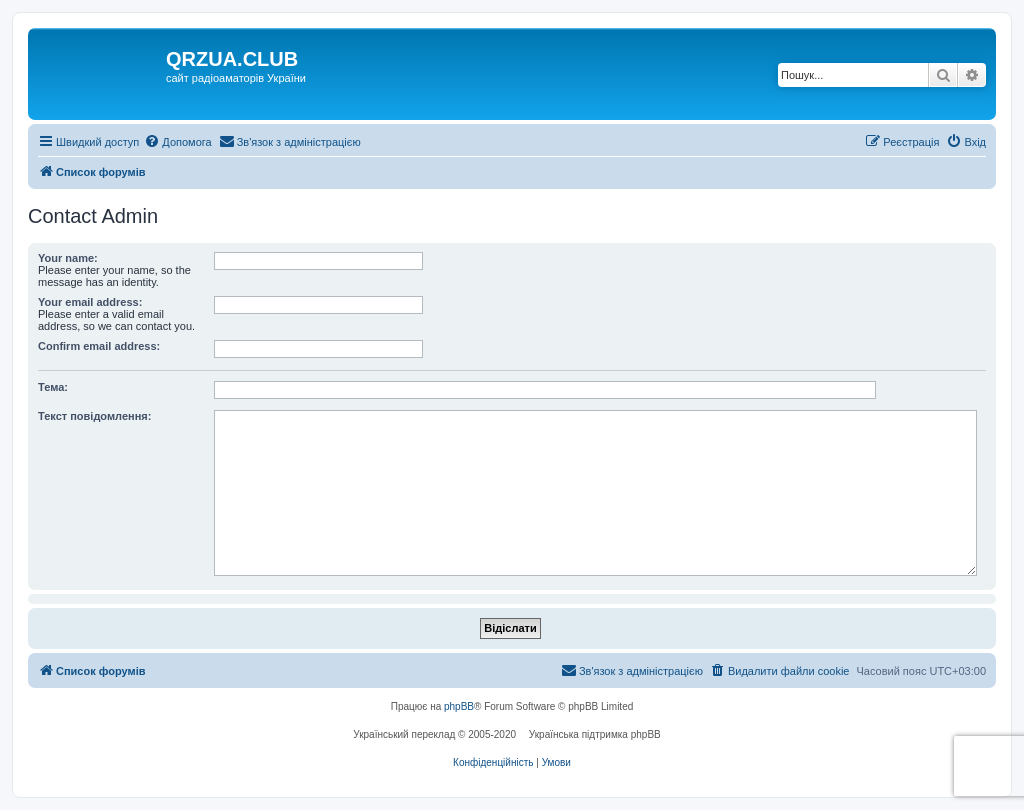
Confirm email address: (99, 346)
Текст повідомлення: (94, 416)
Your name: (68, 258)
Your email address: (90, 302)
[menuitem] (177, 142)
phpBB (459, 706)
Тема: (53, 387)
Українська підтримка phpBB (595, 734)
